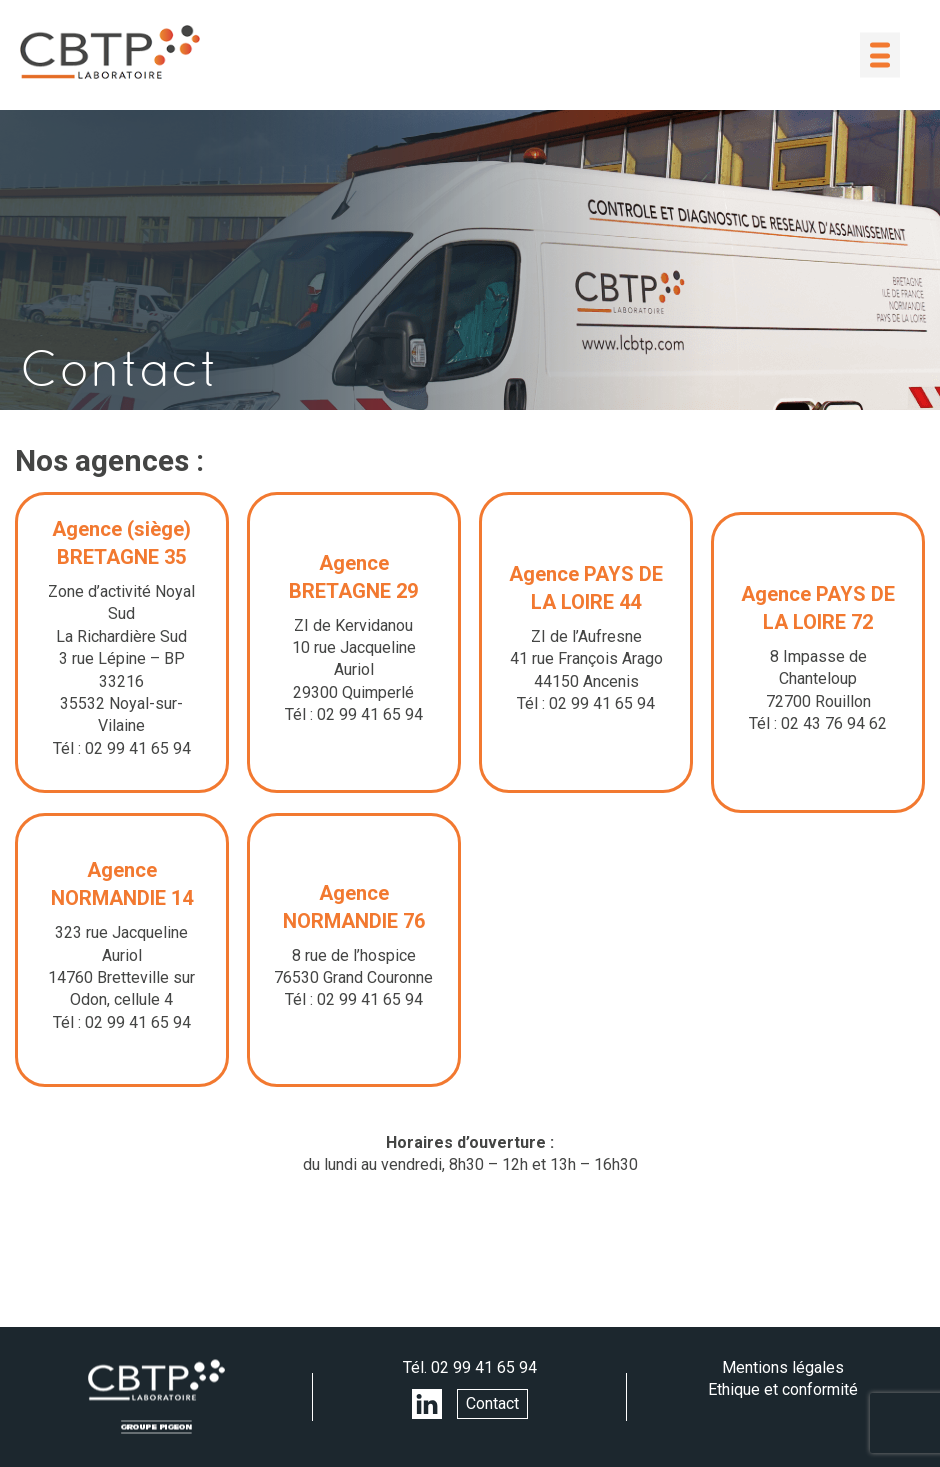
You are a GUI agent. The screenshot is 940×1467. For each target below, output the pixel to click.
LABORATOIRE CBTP (110, 52)
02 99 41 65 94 (484, 1367)
